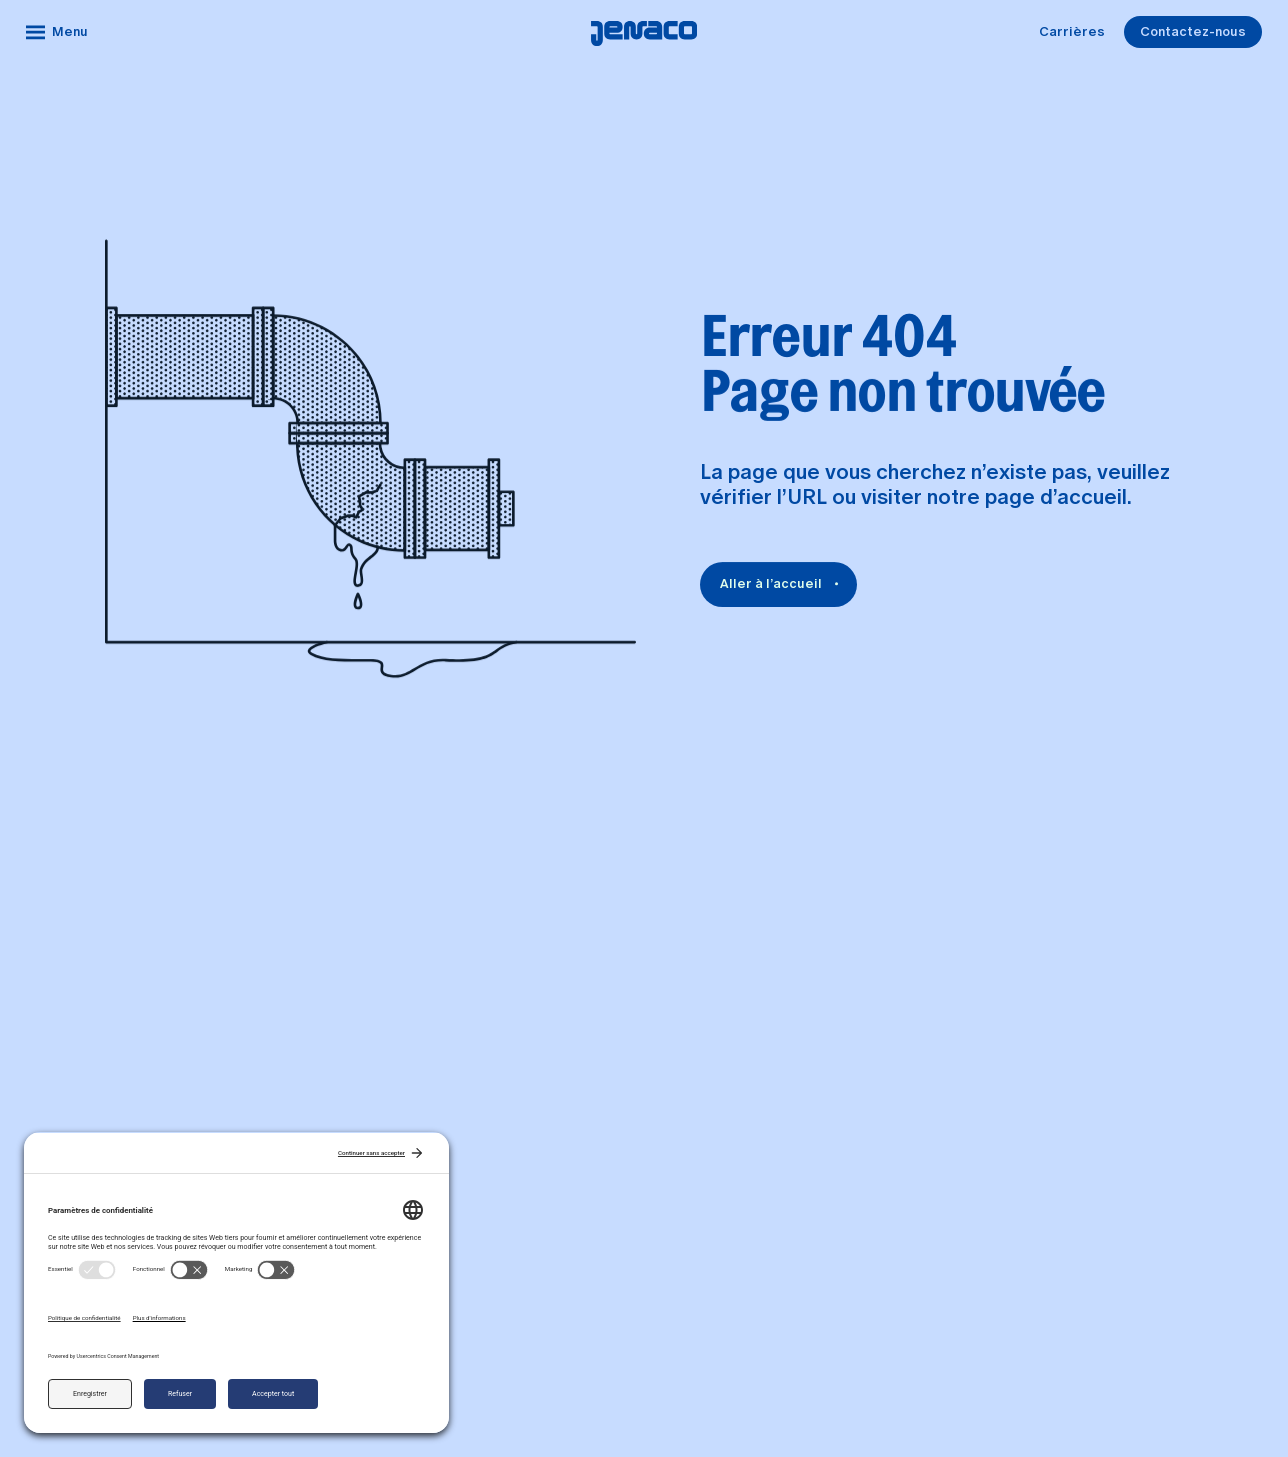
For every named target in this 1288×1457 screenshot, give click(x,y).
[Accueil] (644, 32)
